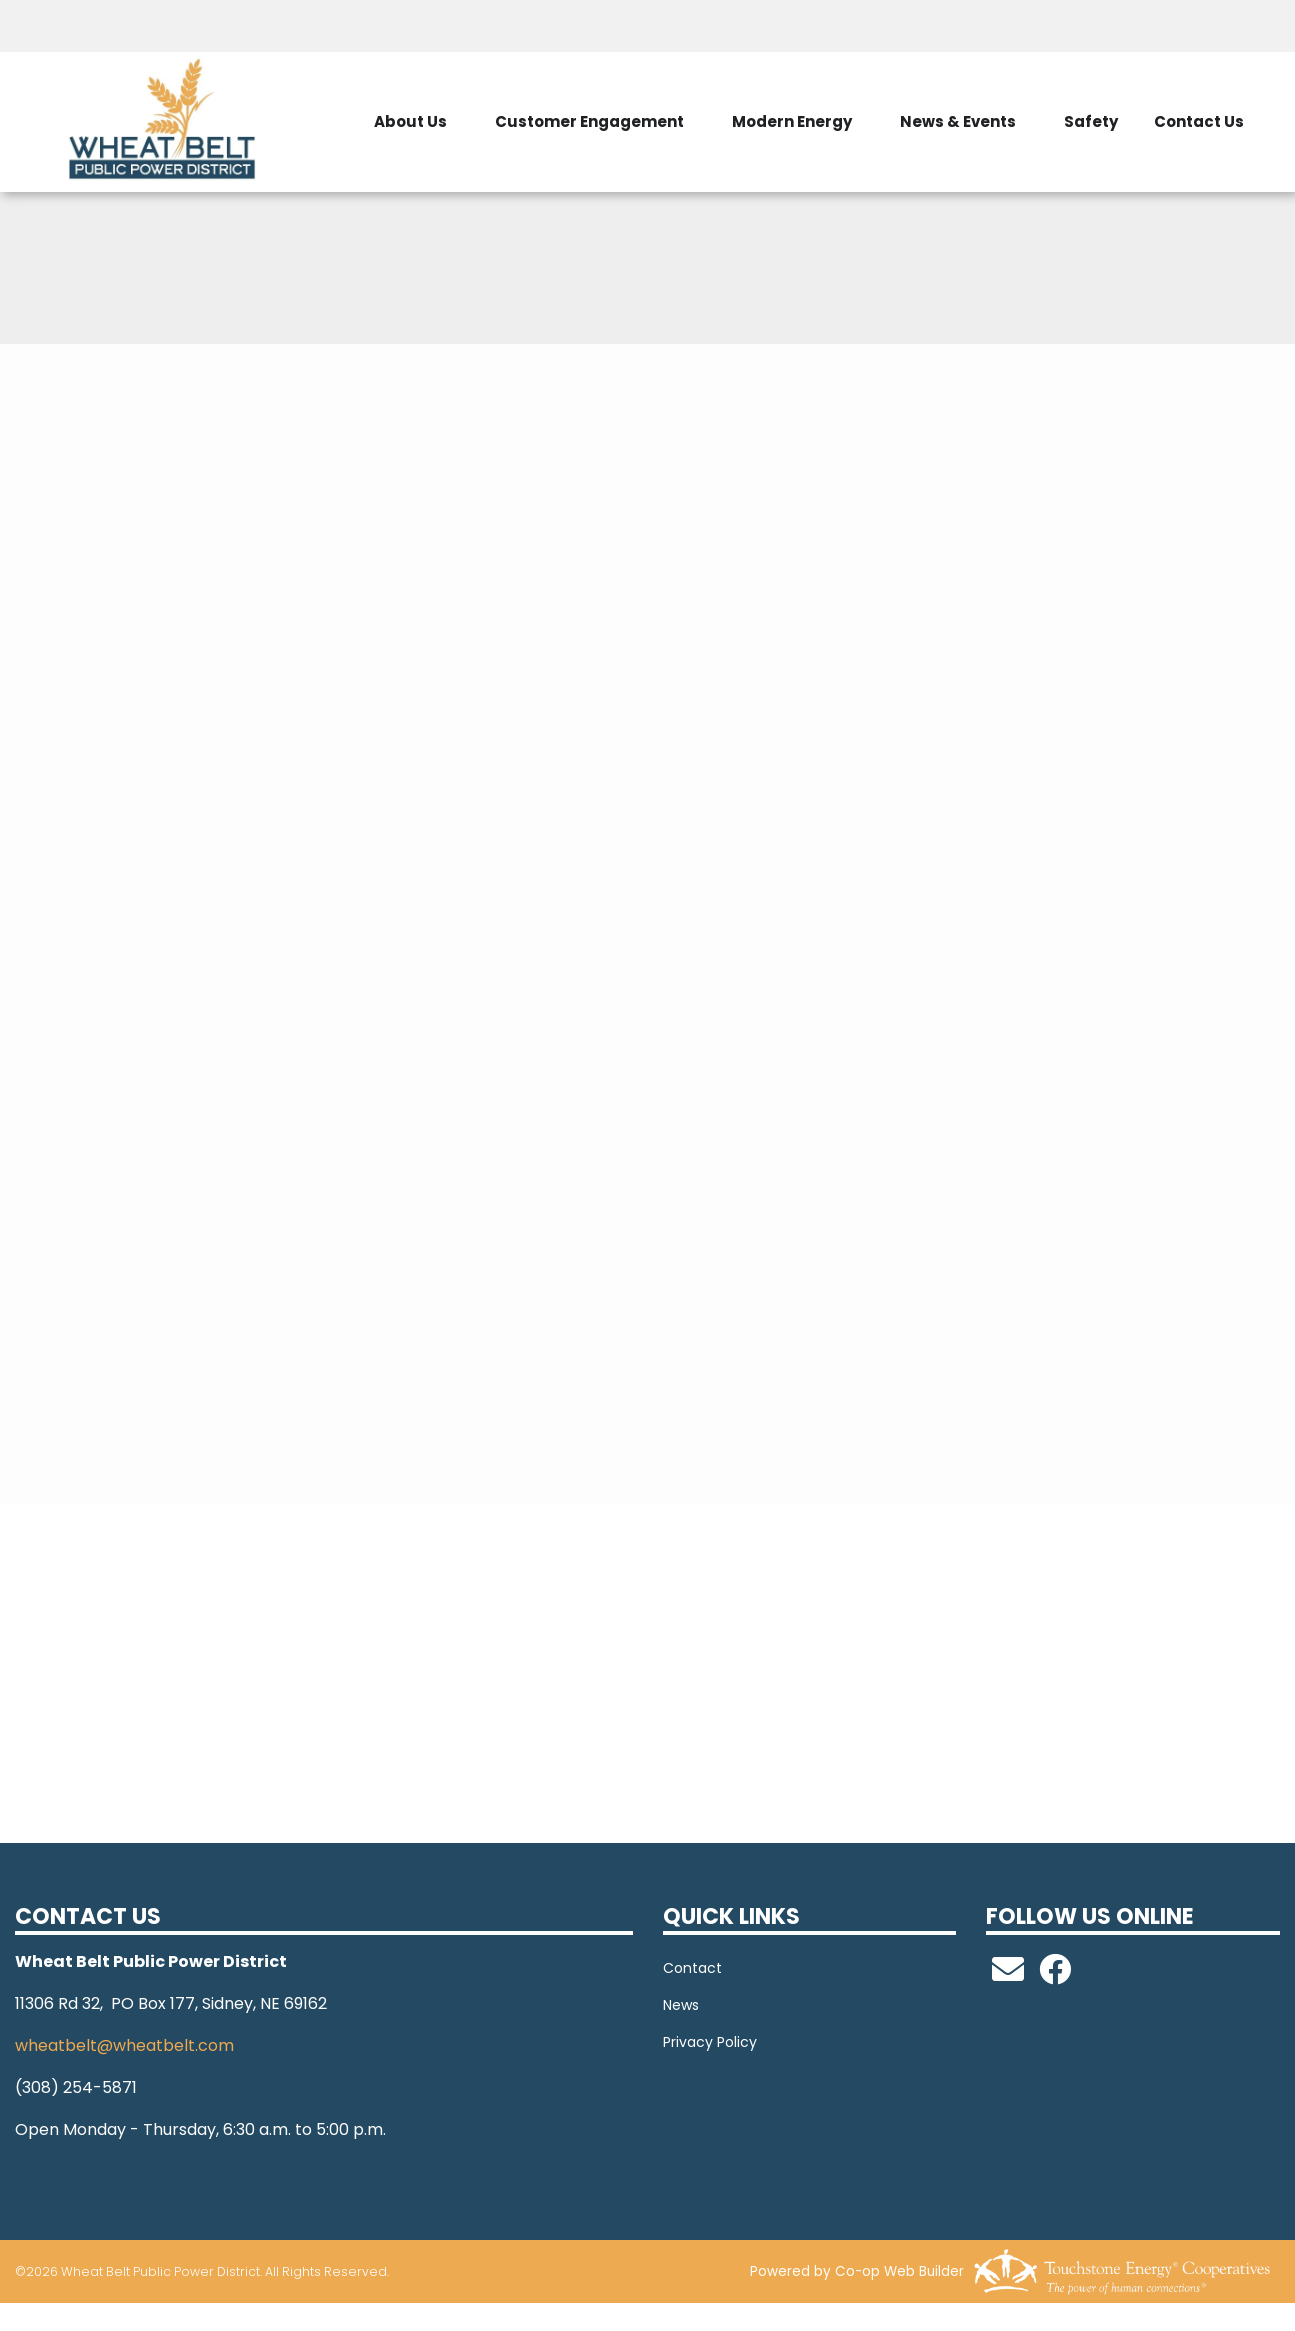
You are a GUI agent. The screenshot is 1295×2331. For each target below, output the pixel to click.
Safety (1091, 121)
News (681, 2005)
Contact (692, 1968)
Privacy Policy (710, 2042)
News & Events (958, 121)
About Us (410, 121)
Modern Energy (792, 121)
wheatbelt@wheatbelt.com (124, 2045)
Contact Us (1199, 121)
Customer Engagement (589, 121)
